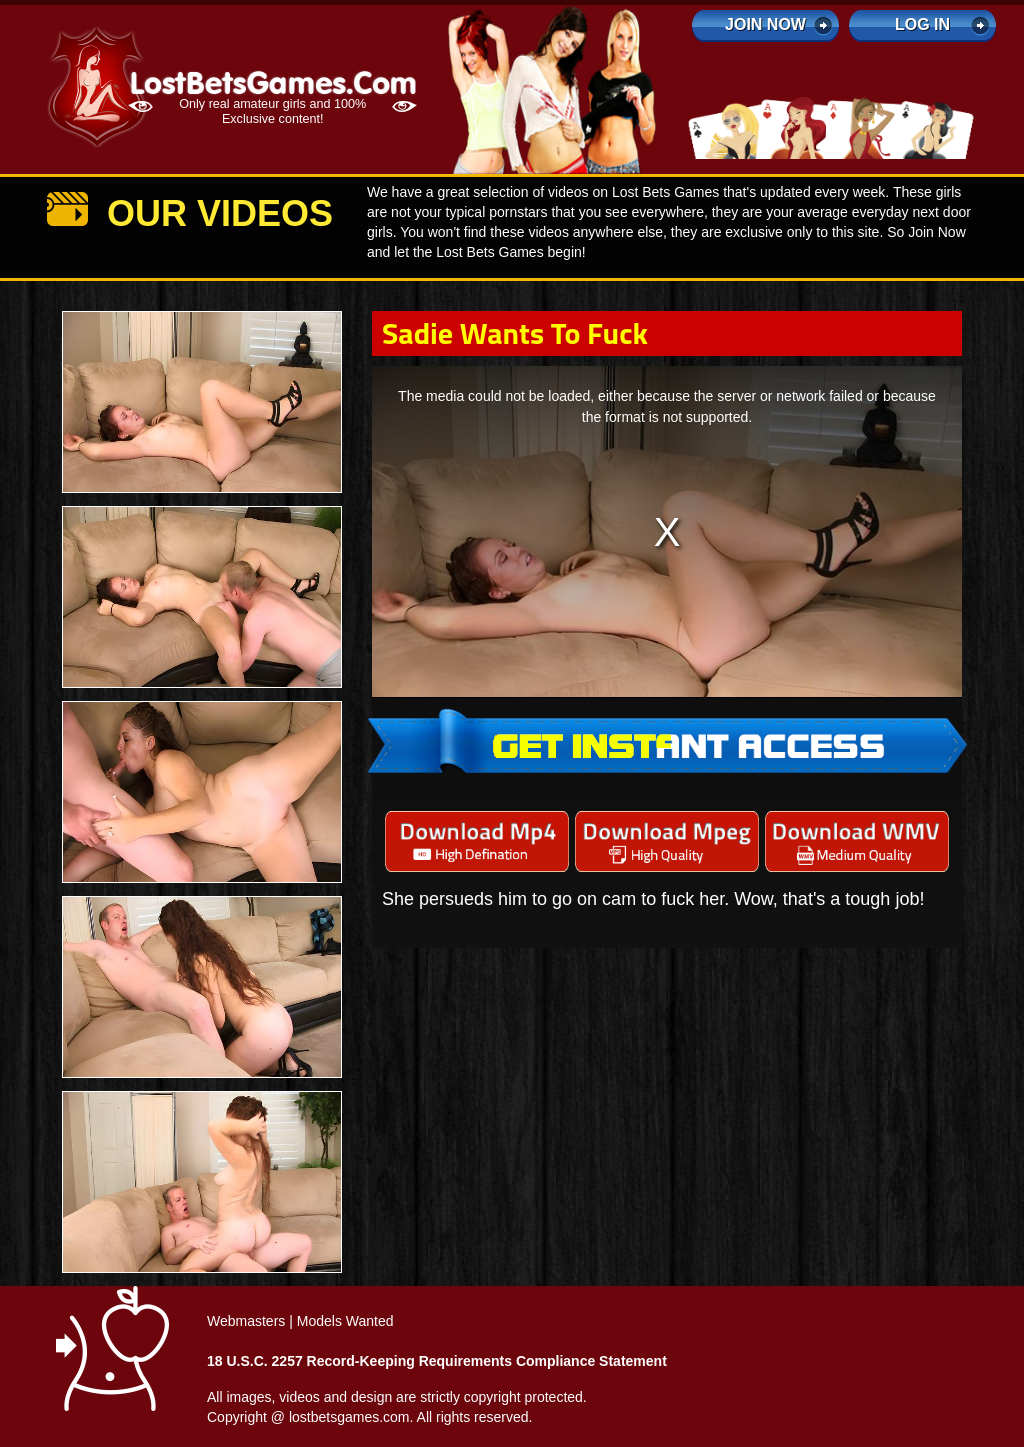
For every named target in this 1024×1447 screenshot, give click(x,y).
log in (922, 24)
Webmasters (246, 1321)
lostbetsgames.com (349, 1417)
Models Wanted (345, 1321)
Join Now (765, 24)
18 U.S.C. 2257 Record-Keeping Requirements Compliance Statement (437, 1361)
